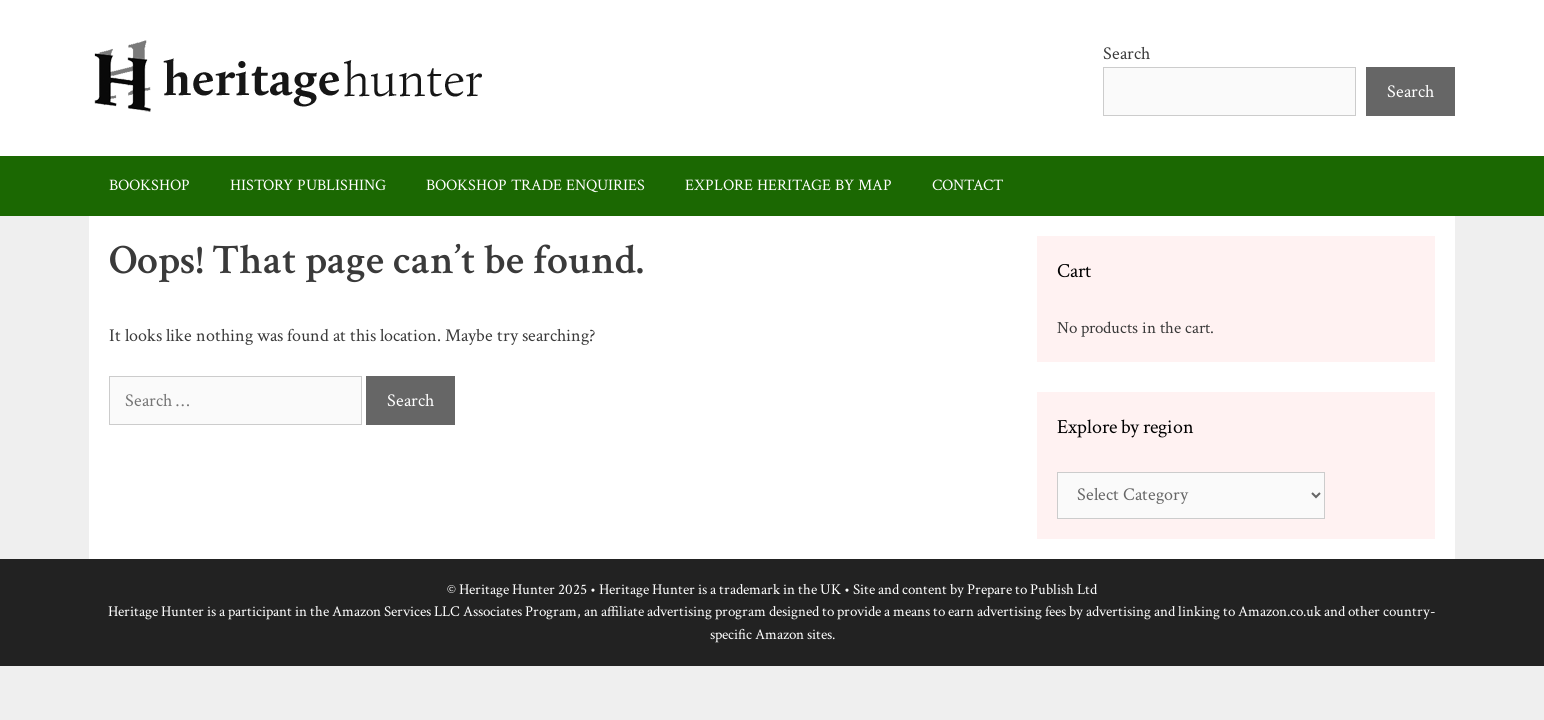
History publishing (308, 185)
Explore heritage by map (788, 185)
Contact (967, 185)
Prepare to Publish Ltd (1032, 589)
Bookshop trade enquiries (535, 185)
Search (1126, 53)
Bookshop (149, 185)
